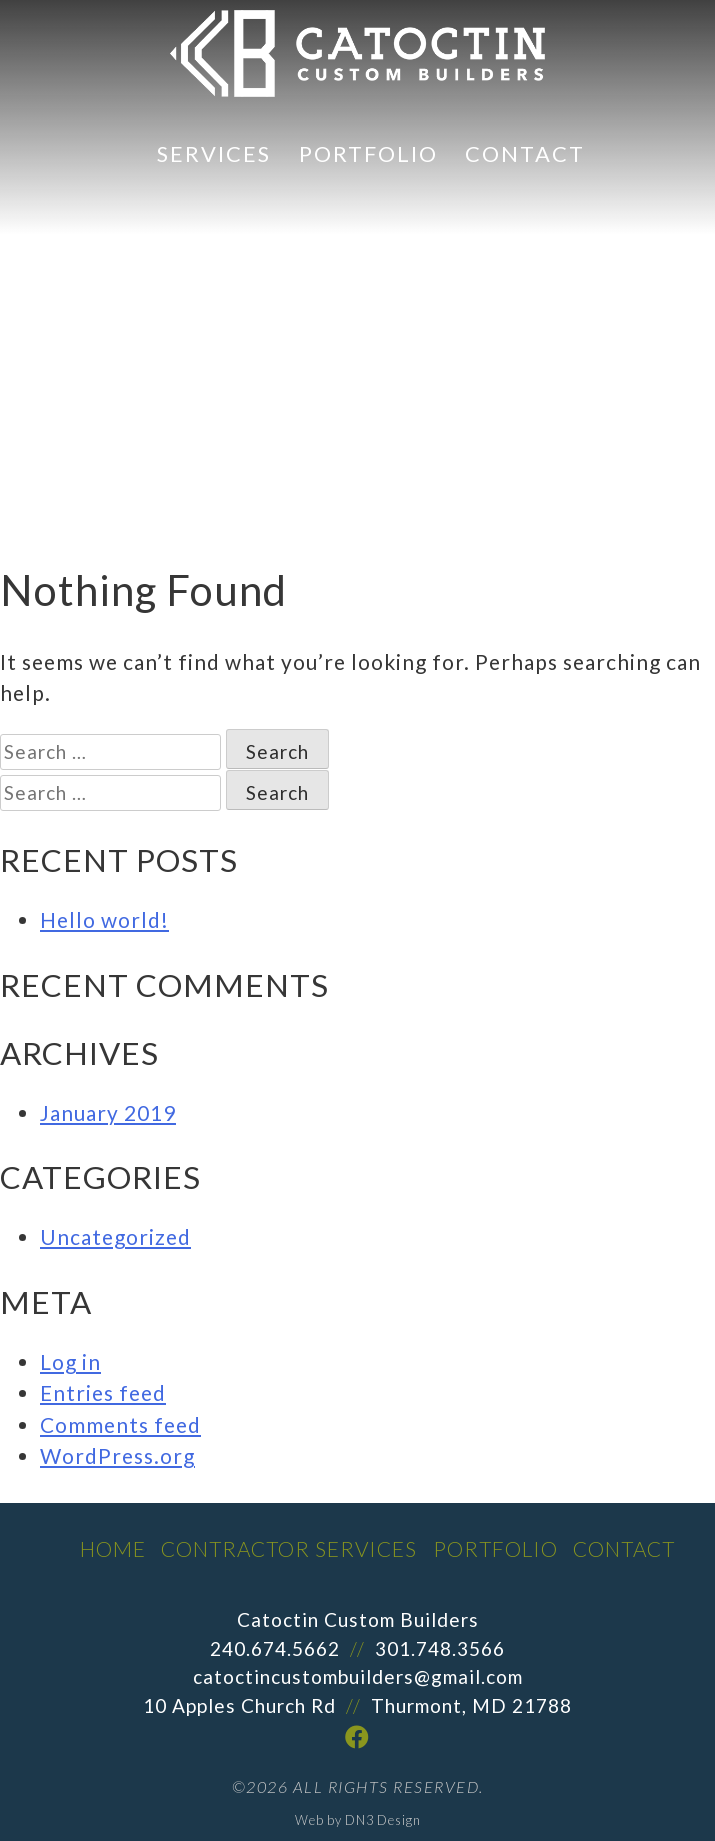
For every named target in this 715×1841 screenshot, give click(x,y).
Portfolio (368, 153)
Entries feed (103, 1392)
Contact (525, 153)
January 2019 (108, 1112)
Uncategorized (115, 1236)
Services (214, 153)
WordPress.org (117, 1455)
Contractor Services (289, 1548)
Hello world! (104, 919)
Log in (70, 1361)
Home (113, 1548)
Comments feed (120, 1424)
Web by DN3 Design (358, 1820)
